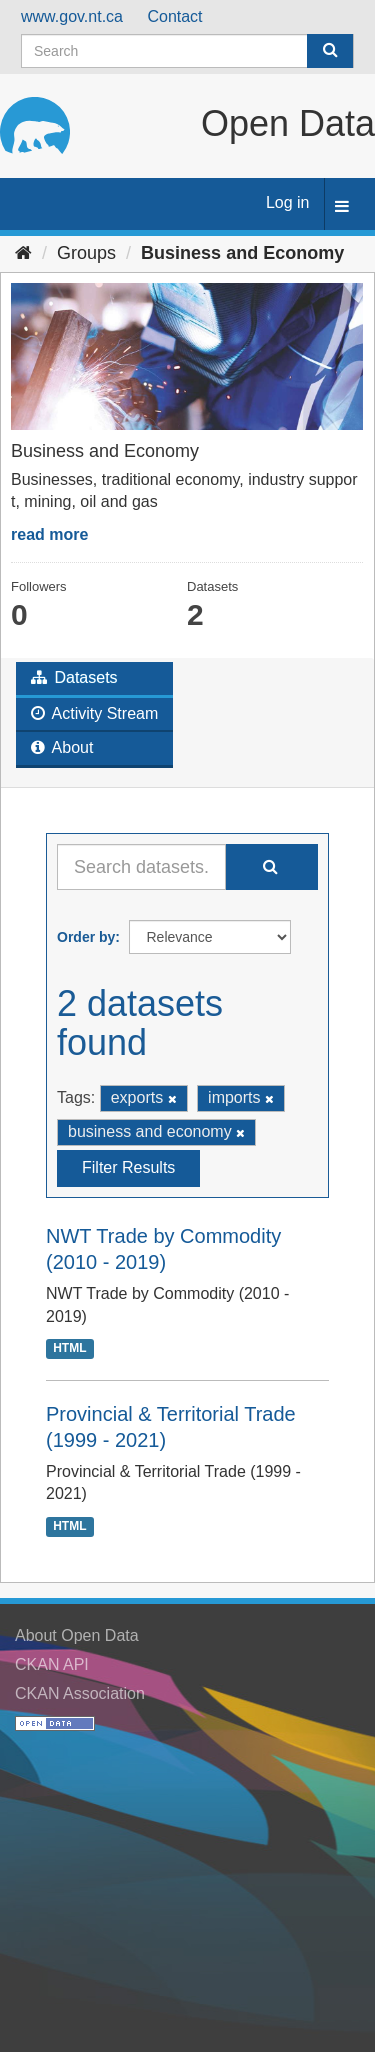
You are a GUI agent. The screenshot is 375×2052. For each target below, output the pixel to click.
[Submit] (330, 51)
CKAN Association (80, 1693)
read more (49, 534)
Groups (86, 253)
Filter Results (128, 1167)
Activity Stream (94, 713)
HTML (69, 1349)
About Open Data (77, 1635)
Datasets (74, 677)
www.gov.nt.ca (72, 16)
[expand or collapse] (342, 207)
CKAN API (52, 1664)
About (62, 747)
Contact (174, 16)
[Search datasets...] (141, 867)
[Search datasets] (187, 51)
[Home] (23, 253)
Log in (288, 202)
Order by (86, 937)
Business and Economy (242, 253)
